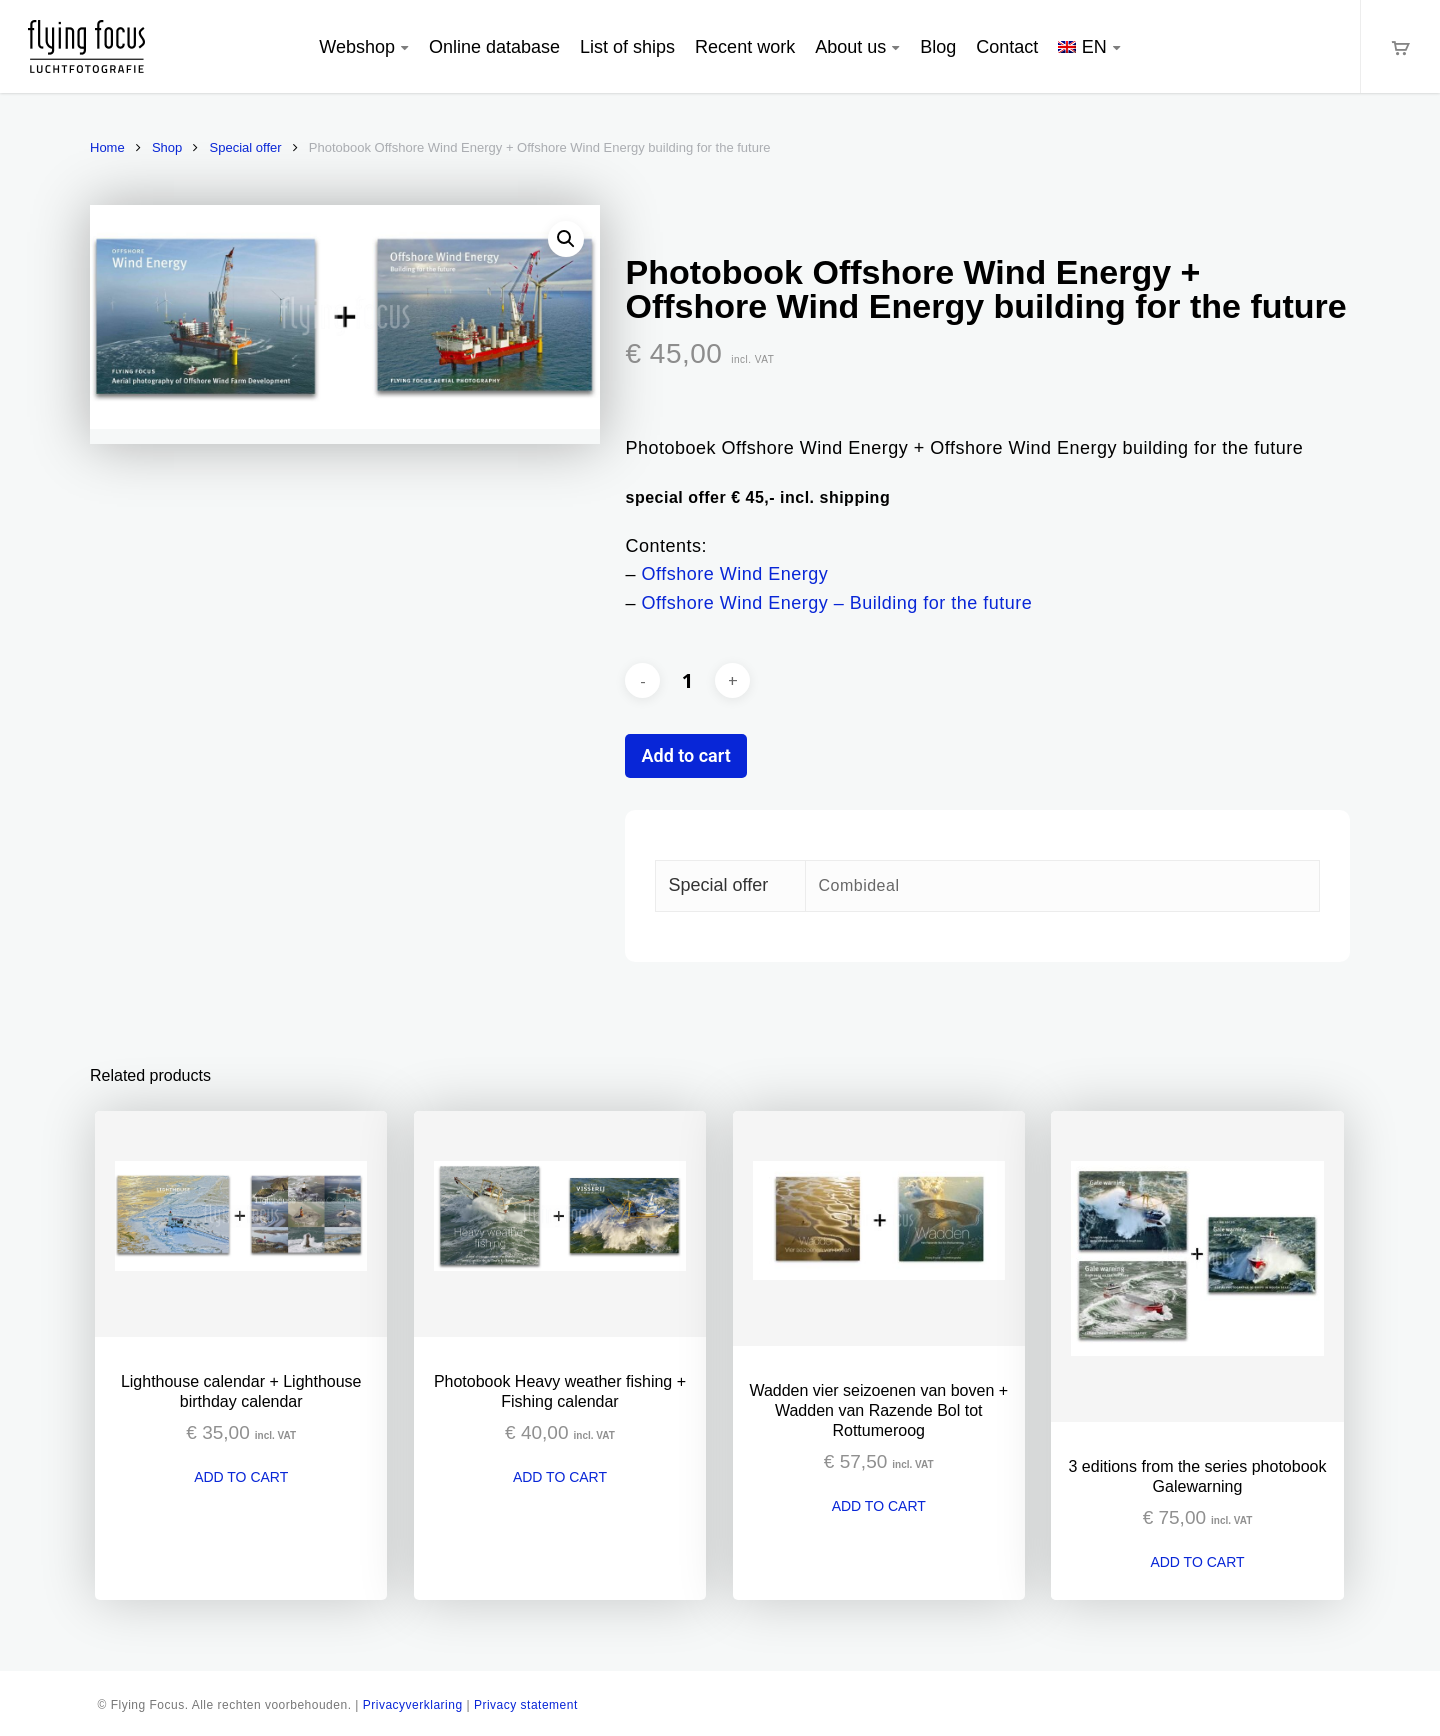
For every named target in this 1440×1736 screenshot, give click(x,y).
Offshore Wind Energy (735, 574)
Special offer (246, 147)
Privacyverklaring (413, 1705)
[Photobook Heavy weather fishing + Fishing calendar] (560, 1224)
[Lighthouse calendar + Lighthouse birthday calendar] (241, 1224)
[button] (566, 239)
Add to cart (685, 755)
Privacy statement (526, 1705)
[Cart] (1400, 46)
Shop (167, 147)
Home (107, 147)
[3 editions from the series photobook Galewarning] (1197, 1267)
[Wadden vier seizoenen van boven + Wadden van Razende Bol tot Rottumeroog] (879, 1228)
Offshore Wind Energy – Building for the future (837, 603)
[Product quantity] (688, 681)
